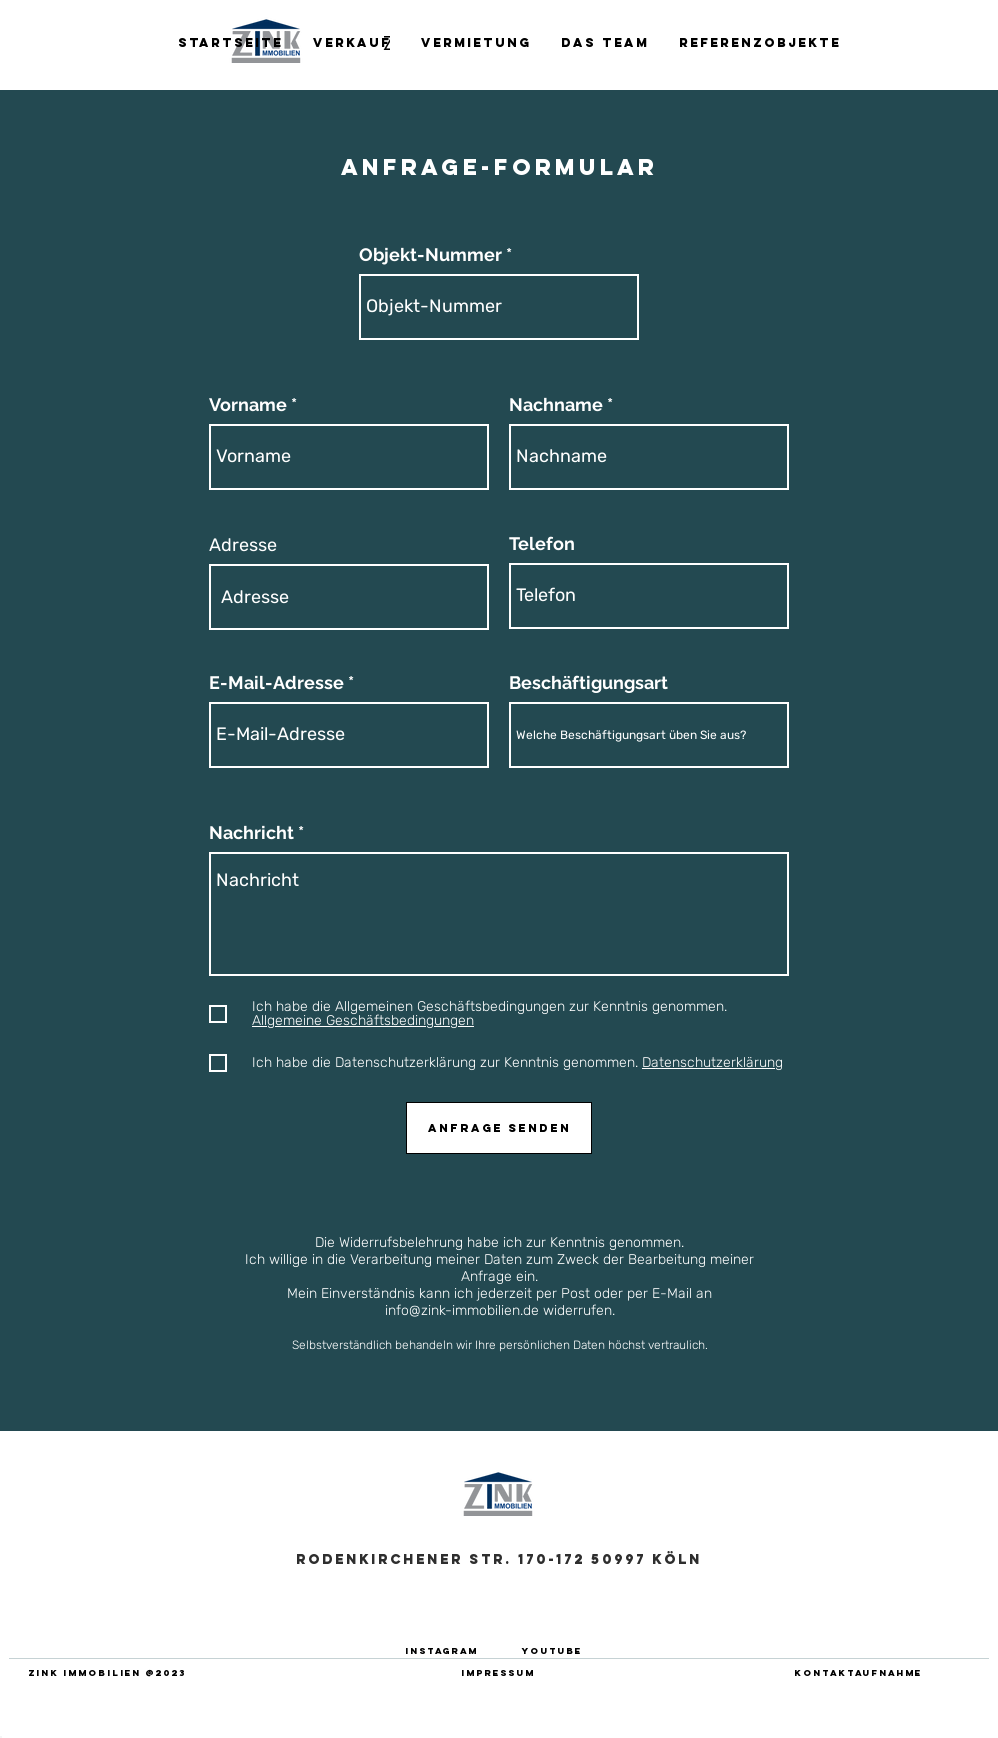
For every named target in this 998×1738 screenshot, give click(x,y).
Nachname (556, 405)
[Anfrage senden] (499, 1128)
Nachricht (251, 833)
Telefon (542, 544)
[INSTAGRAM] (441, 1650)
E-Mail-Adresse (276, 683)
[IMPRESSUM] (498, 1672)
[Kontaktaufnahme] (858, 1672)
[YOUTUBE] (552, 1650)
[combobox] (349, 597)
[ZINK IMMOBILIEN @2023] (107, 1672)
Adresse (243, 545)
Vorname (248, 405)
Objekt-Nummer (430, 255)
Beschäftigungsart (588, 683)
